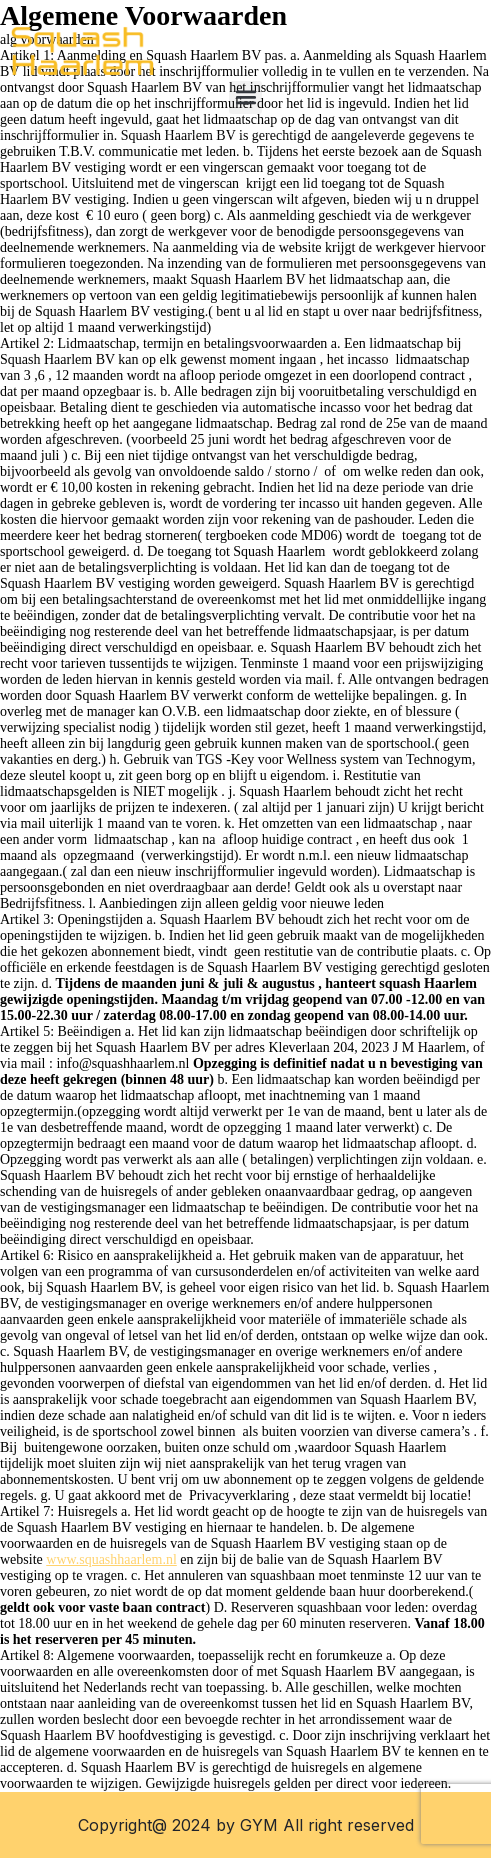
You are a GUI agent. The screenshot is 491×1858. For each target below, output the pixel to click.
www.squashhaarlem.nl (111, 1559)
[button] (245, 97)
